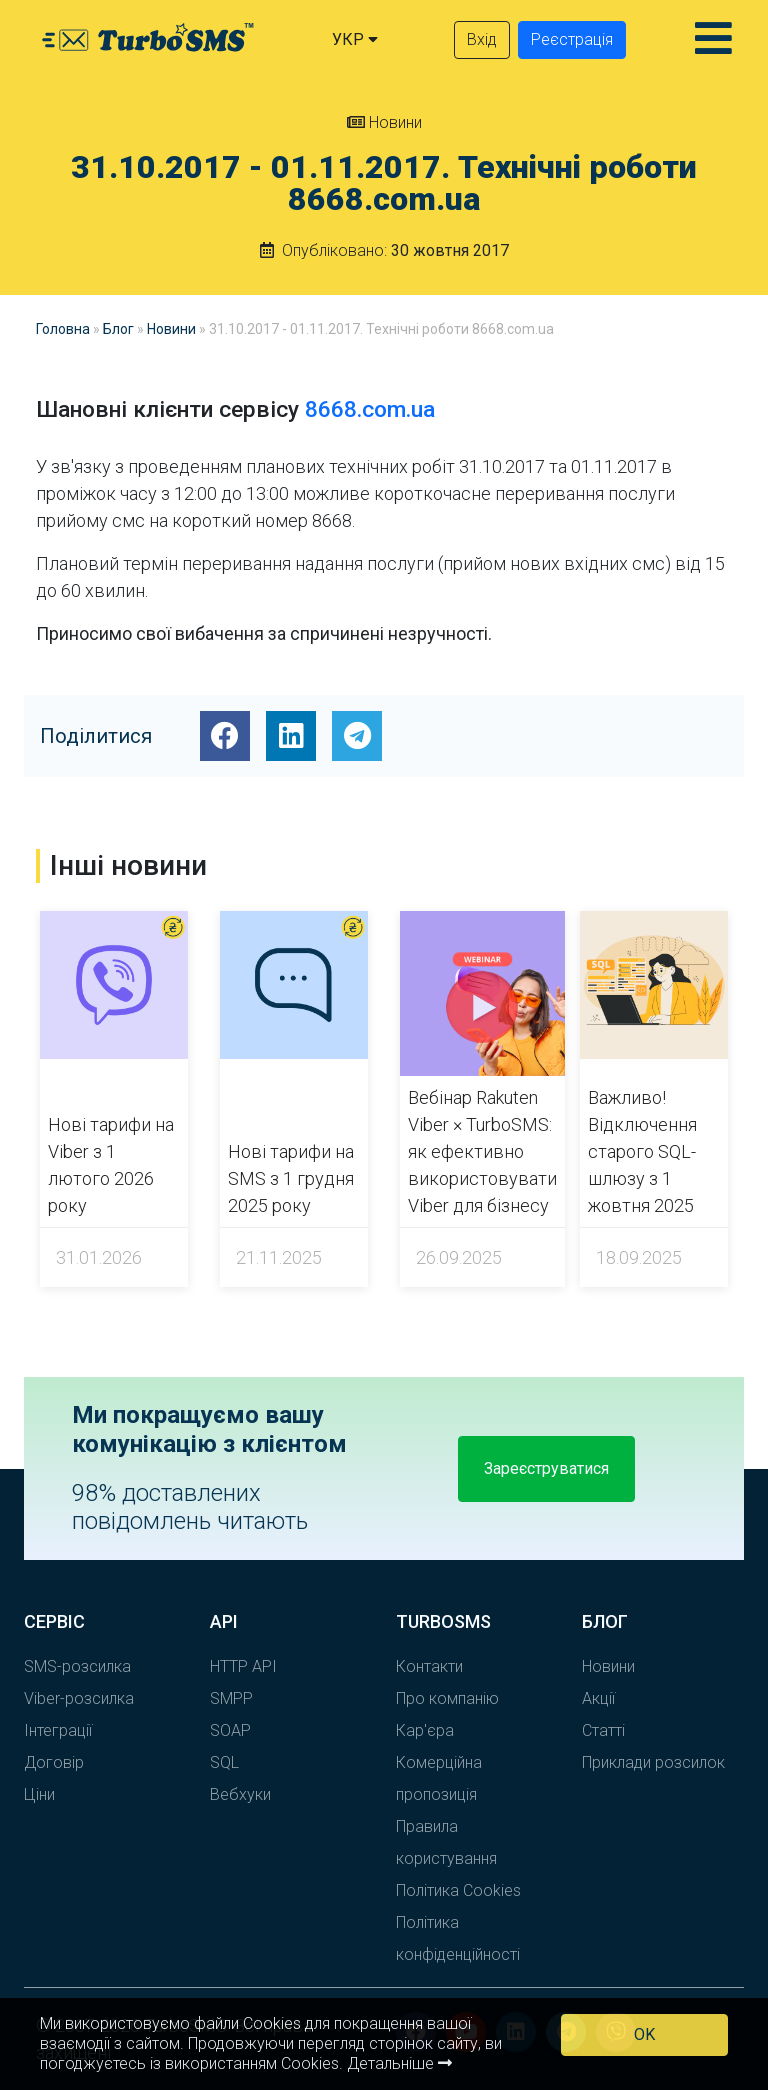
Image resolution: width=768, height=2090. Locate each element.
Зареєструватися (546, 1468)
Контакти (429, 1666)
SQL (224, 1762)
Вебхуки (240, 1794)
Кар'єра (425, 1730)
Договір (54, 1762)
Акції (598, 1698)
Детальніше (399, 2063)
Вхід (482, 39)
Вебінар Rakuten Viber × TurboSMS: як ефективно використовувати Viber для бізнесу (482, 1151)
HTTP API (243, 1666)
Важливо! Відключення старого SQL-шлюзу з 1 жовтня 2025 (642, 1151)
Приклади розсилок (653, 1762)
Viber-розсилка (79, 1698)
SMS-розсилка (77, 1666)
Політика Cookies (458, 1890)
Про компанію (447, 1698)
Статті (603, 1730)
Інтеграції (58, 1730)
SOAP (230, 1730)
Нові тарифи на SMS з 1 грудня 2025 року (291, 1178)
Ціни (39, 1794)
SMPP (231, 1698)
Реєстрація (572, 39)
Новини (384, 122)
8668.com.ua (370, 409)
